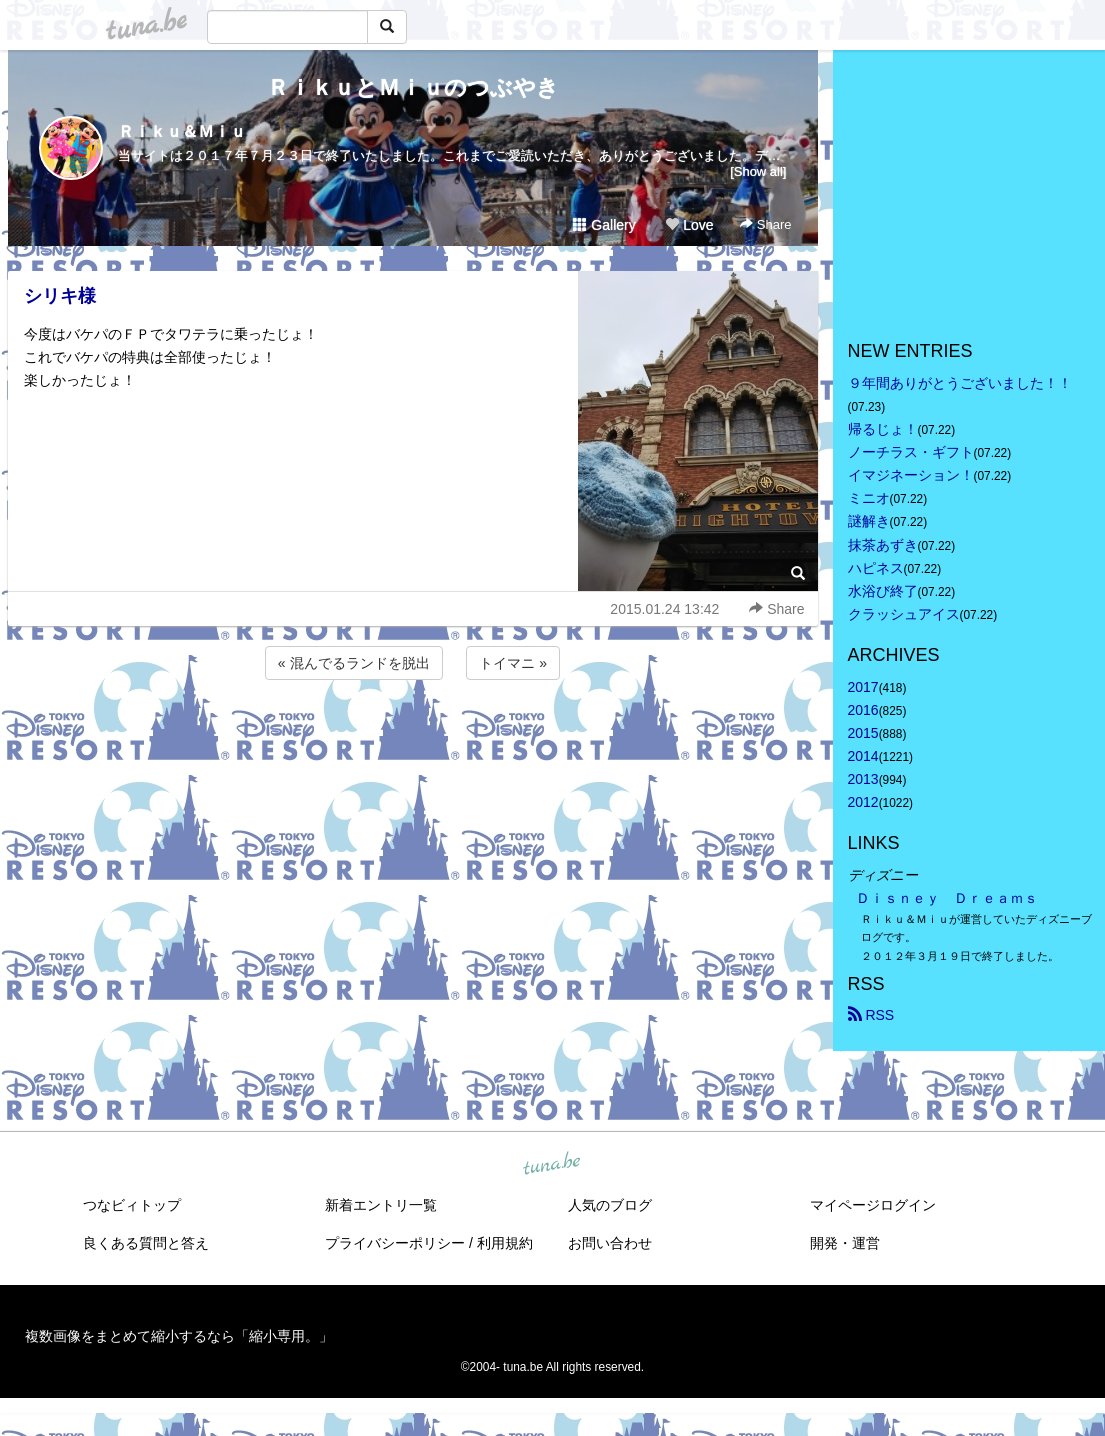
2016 (863, 710)
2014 (863, 756)
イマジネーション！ (911, 475)
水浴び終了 (883, 591)
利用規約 (505, 1243)
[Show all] (758, 171)
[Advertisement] (413, 738)
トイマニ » (513, 663)
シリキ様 (60, 296)
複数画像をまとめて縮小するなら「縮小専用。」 (179, 1336)
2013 (863, 779)
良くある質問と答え (146, 1243)
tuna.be (552, 1164)
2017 (863, 687)
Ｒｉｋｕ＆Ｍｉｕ (182, 131)
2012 (863, 802)
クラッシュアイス (904, 614)
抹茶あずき (883, 545)
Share (765, 224)
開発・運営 (845, 1243)
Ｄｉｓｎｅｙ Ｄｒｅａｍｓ (947, 898)
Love (689, 225)
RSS (871, 1015)
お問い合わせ (610, 1243)
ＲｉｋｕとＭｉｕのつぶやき (413, 87)
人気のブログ (610, 1205)
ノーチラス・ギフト (911, 452)
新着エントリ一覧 (381, 1205)
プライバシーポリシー (395, 1243)
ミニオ (869, 498)
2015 (863, 733)
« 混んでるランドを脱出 (354, 663)
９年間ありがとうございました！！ (960, 383)
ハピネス (876, 568)
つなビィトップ (132, 1205)
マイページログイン (873, 1205)
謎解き (869, 521)
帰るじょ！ (883, 429)
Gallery (604, 225)
